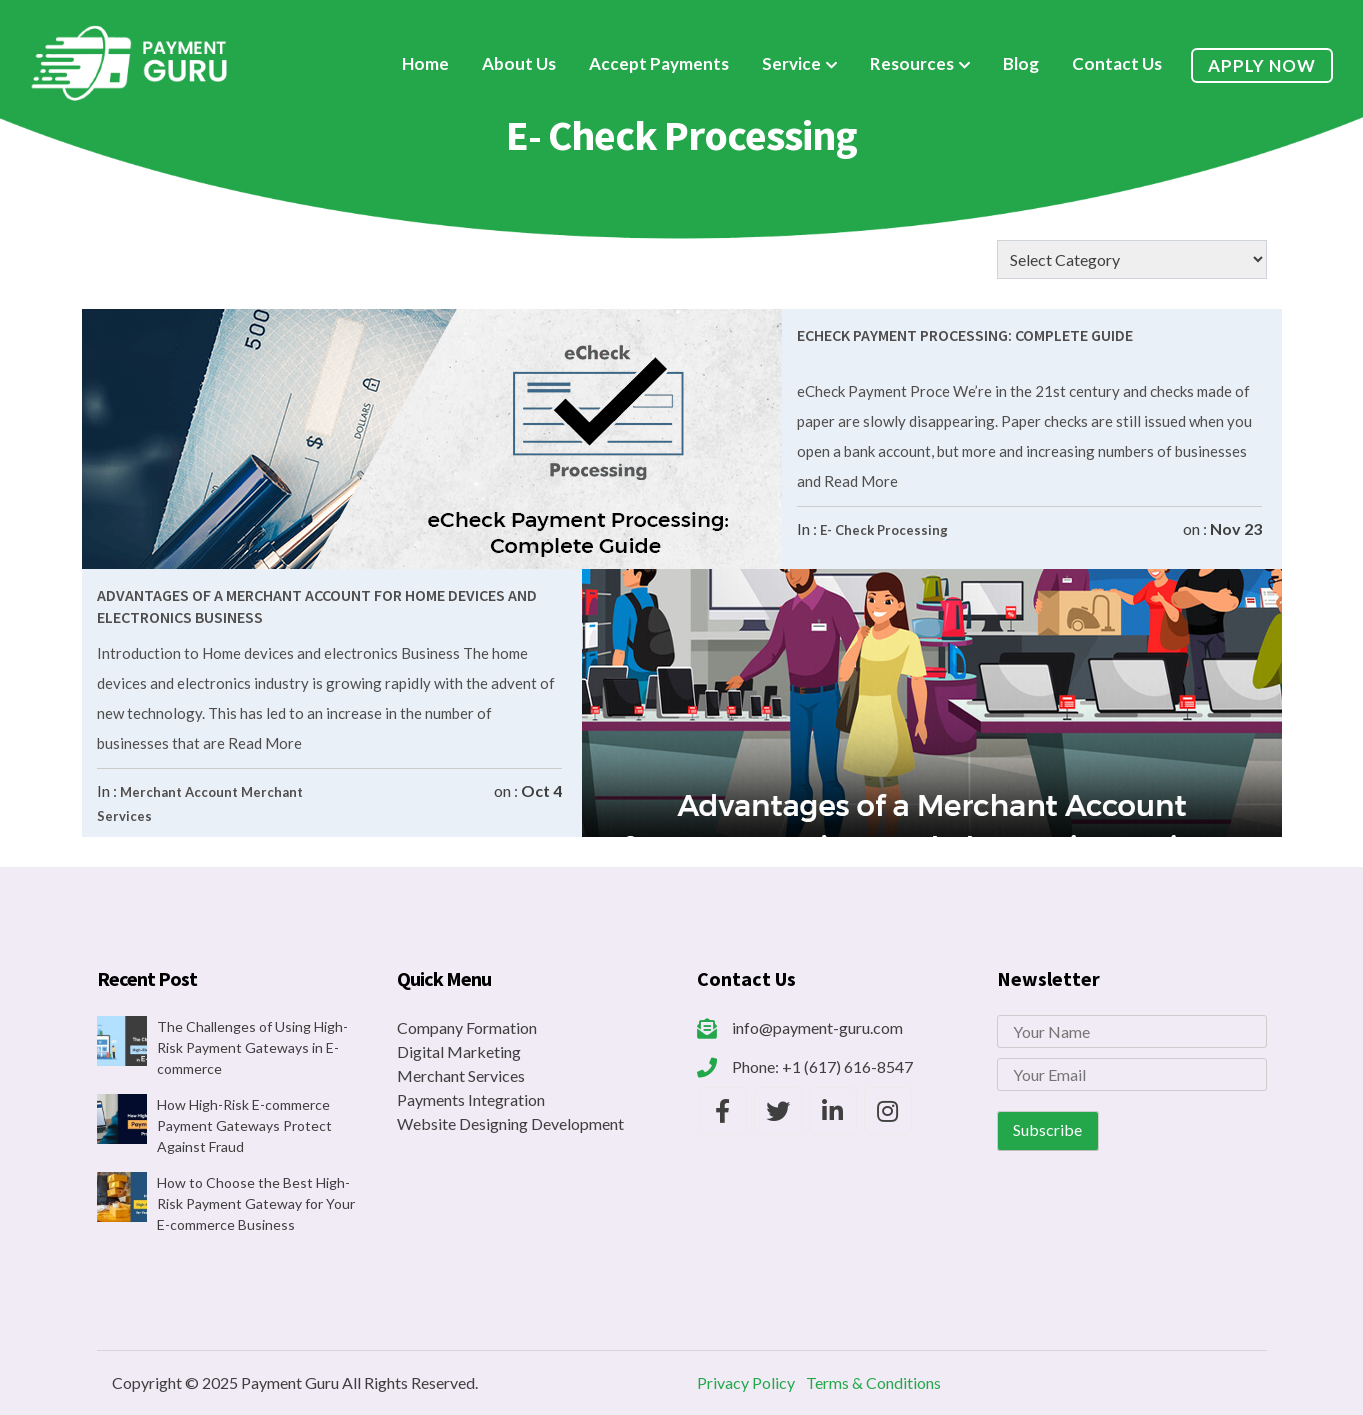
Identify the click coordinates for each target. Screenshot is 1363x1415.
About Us (519, 63)
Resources (912, 63)
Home (425, 63)
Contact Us (1117, 63)
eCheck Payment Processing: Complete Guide (965, 335)
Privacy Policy (746, 1382)
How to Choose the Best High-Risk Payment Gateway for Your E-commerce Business (256, 1203)
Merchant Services (461, 1075)
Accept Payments (659, 63)
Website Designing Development (510, 1123)
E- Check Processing (884, 530)
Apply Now (1262, 65)
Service (791, 63)
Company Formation (467, 1027)
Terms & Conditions (873, 1382)
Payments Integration (471, 1099)
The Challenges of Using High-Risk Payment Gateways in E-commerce (252, 1047)
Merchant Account (179, 792)
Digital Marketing (459, 1051)
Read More (859, 481)
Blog (1021, 63)
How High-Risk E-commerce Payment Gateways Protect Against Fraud (244, 1125)
